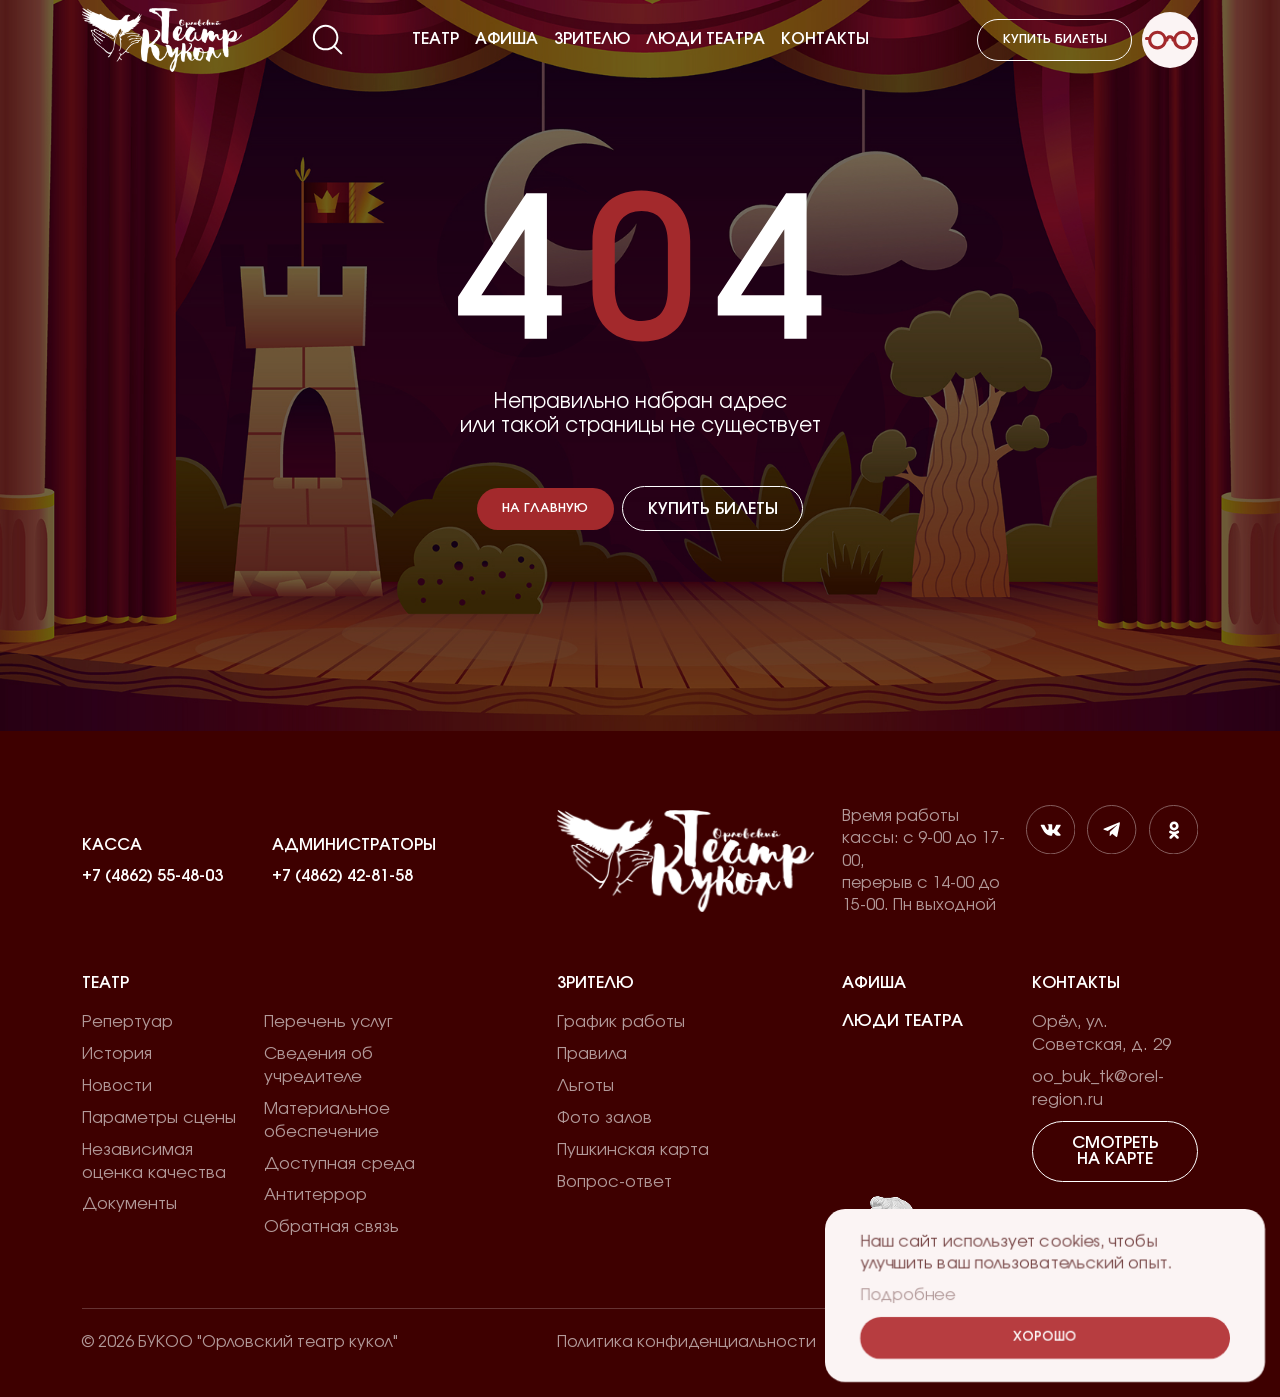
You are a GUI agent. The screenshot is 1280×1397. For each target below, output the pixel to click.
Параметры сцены (159, 1118)
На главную (545, 508)
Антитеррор (315, 1195)
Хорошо (1045, 1337)
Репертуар (127, 1022)
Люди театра (705, 39)
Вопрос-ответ (614, 1182)
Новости (117, 1086)
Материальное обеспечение (327, 1120)
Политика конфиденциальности (686, 1342)
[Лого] (162, 40)
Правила (592, 1054)
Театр (435, 39)
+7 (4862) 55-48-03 (152, 876)
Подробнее (907, 1295)
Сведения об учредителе (318, 1065)
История (117, 1054)
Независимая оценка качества (154, 1161)
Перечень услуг (328, 1022)
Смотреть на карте (1115, 1151)
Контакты (825, 39)
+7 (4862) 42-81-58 (342, 876)
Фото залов (604, 1118)
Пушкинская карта (633, 1150)
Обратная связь (331, 1227)
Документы (129, 1204)
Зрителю (592, 39)
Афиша (506, 39)
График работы (621, 1022)
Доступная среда (339, 1164)
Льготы (585, 1086)
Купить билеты (1055, 39)
